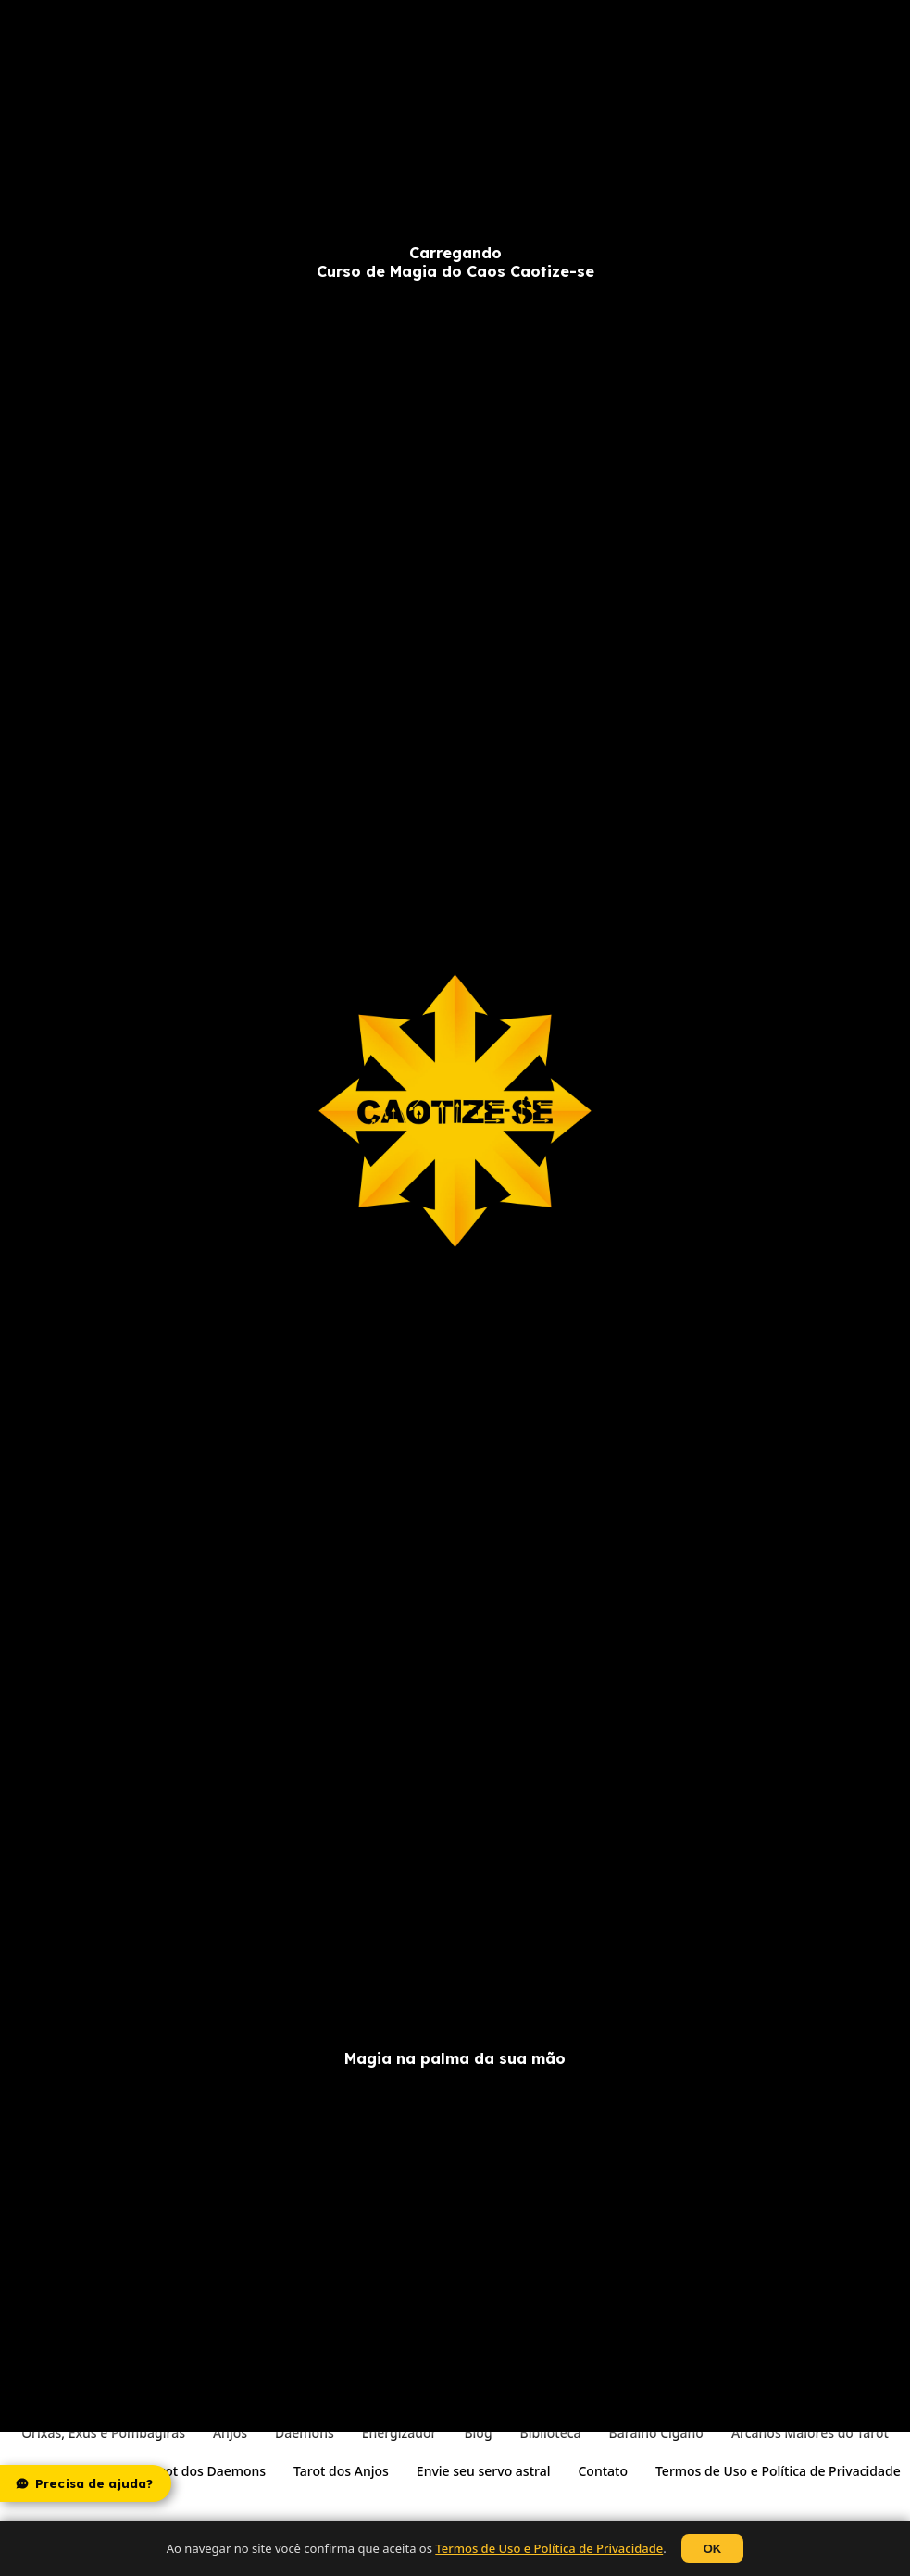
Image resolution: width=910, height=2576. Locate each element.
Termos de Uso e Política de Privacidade (549, 2548)
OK (713, 2549)
